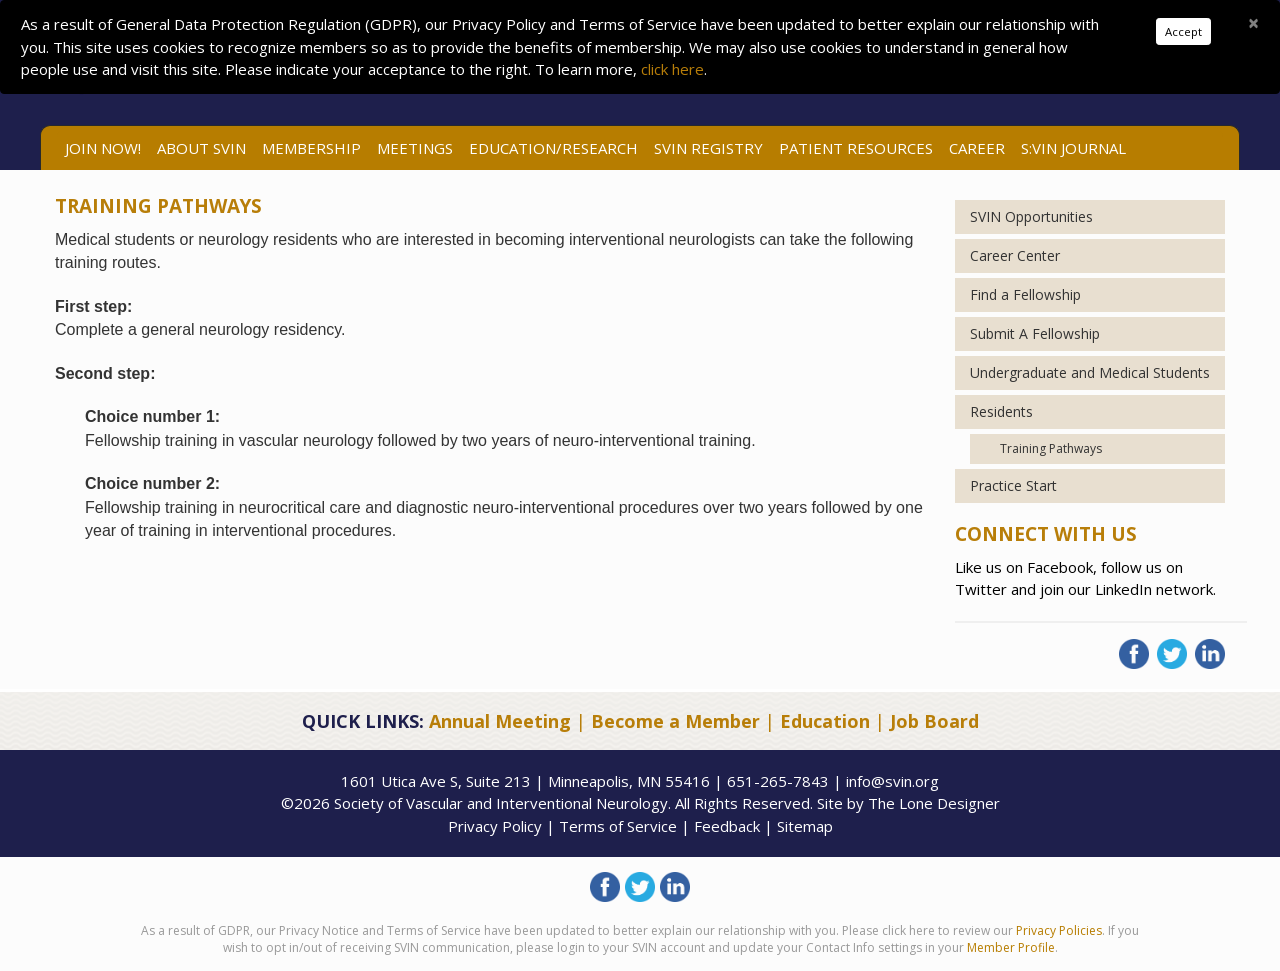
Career (977, 148)
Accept (1183, 31)
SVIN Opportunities (1031, 216)
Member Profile (1011, 947)
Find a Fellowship (1025, 294)
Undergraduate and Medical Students (1090, 372)
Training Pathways (1051, 448)
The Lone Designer (934, 803)
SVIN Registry (708, 148)
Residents (1001, 411)
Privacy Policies (1059, 930)
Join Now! (103, 148)
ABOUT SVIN (201, 148)
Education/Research (553, 148)
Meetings (415, 148)
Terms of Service (618, 826)
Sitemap (805, 826)
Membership (311, 148)
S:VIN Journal (1073, 148)
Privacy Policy (495, 826)
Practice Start (1013, 485)
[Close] (1253, 23)
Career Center (1015, 255)
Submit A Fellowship (1035, 333)
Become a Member (675, 721)
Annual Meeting (500, 721)
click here (672, 69)
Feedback (727, 826)
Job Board (934, 721)
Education (825, 721)
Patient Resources (856, 148)
